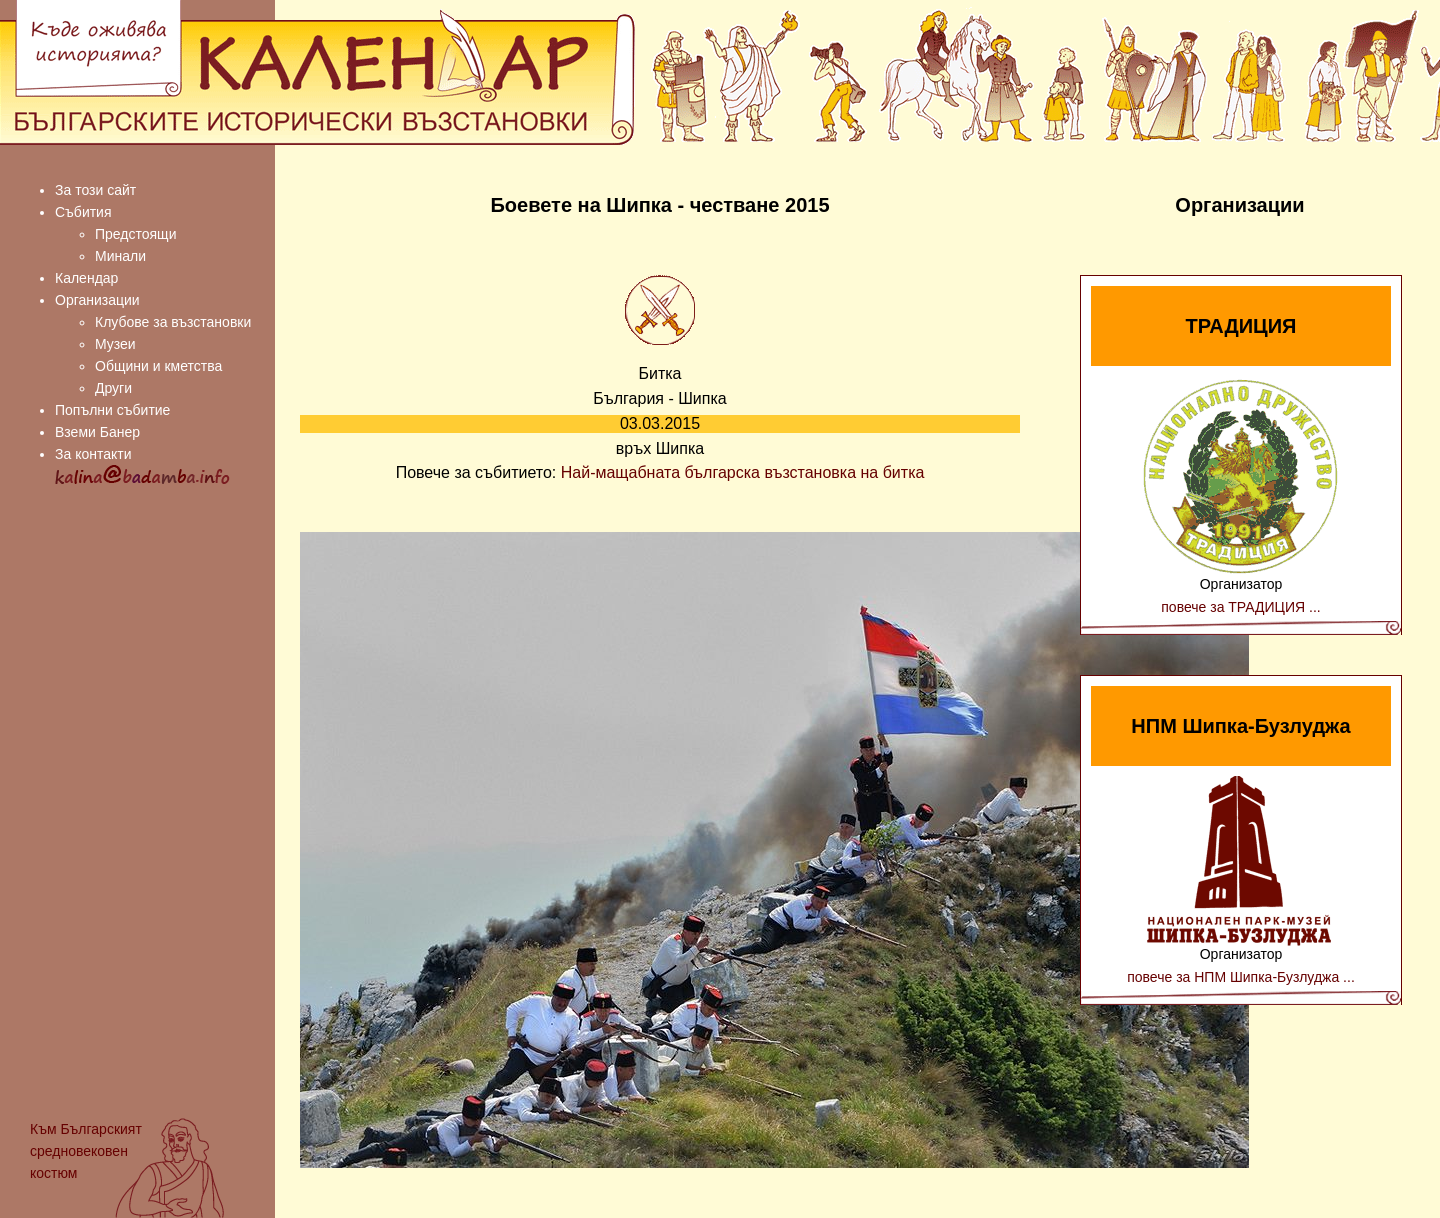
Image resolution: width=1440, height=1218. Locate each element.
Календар (86, 278)
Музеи (115, 344)
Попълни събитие (112, 410)
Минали (120, 256)
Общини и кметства (158, 366)
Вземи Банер (97, 432)
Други (113, 388)
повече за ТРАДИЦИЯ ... (1240, 607)
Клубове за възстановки (173, 322)
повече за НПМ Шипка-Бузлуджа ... (1241, 977)
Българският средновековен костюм (86, 1151)
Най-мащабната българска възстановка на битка (743, 472)
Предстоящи (135, 234)
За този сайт (95, 190)
